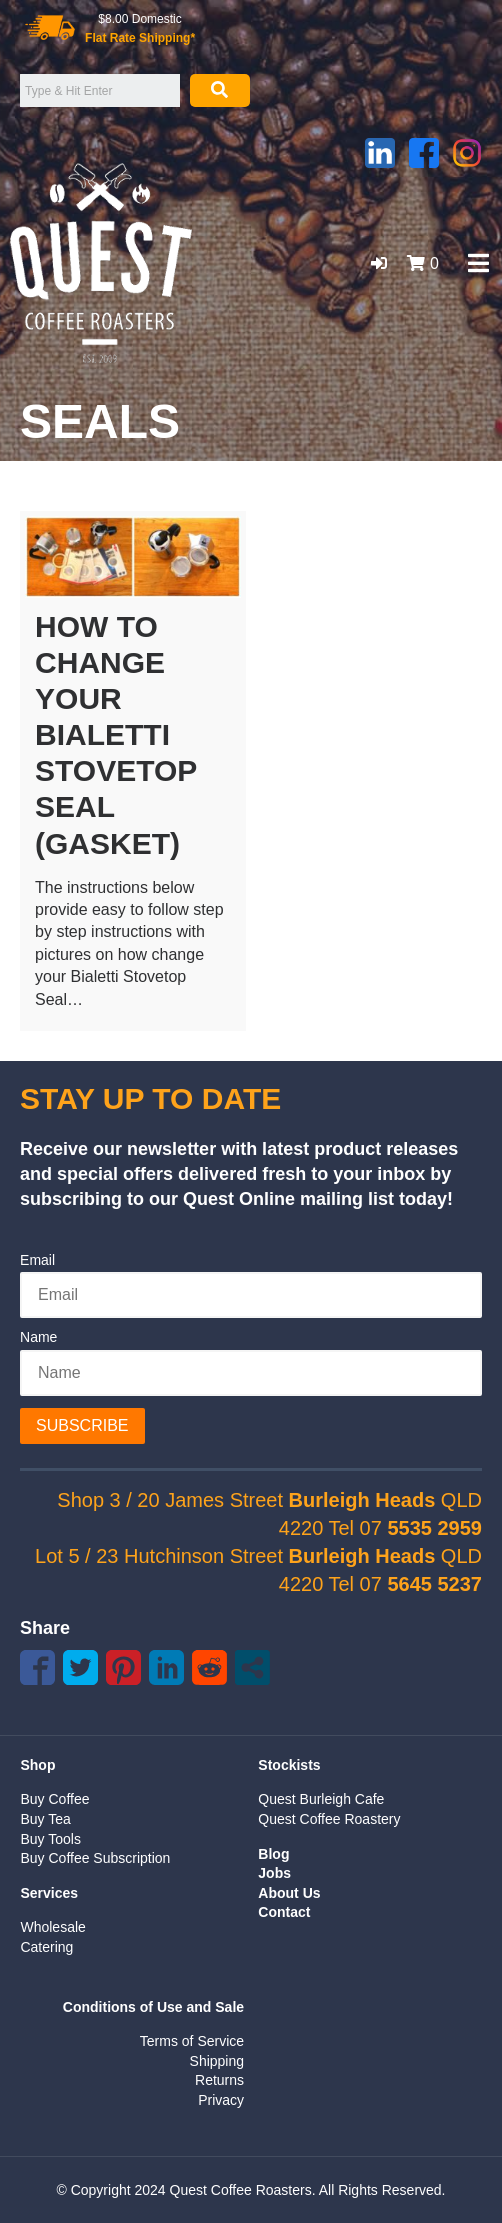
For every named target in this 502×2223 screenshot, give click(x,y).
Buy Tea (45, 1819)
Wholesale (52, 1927)
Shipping (217, 2061)
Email (37, 1260)
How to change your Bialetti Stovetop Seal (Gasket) (116, 735)
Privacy (221, 2100)
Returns (219, 2080)
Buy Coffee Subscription (95, 1858)
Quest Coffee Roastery (329, 1819)
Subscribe (82, 1425)
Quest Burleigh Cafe (321, 1799)
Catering (46, 1947)
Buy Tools (50, 1839)
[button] (379, 263)
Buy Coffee (54, 1799)
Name (38, 1337)
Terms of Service (192, 2041)
